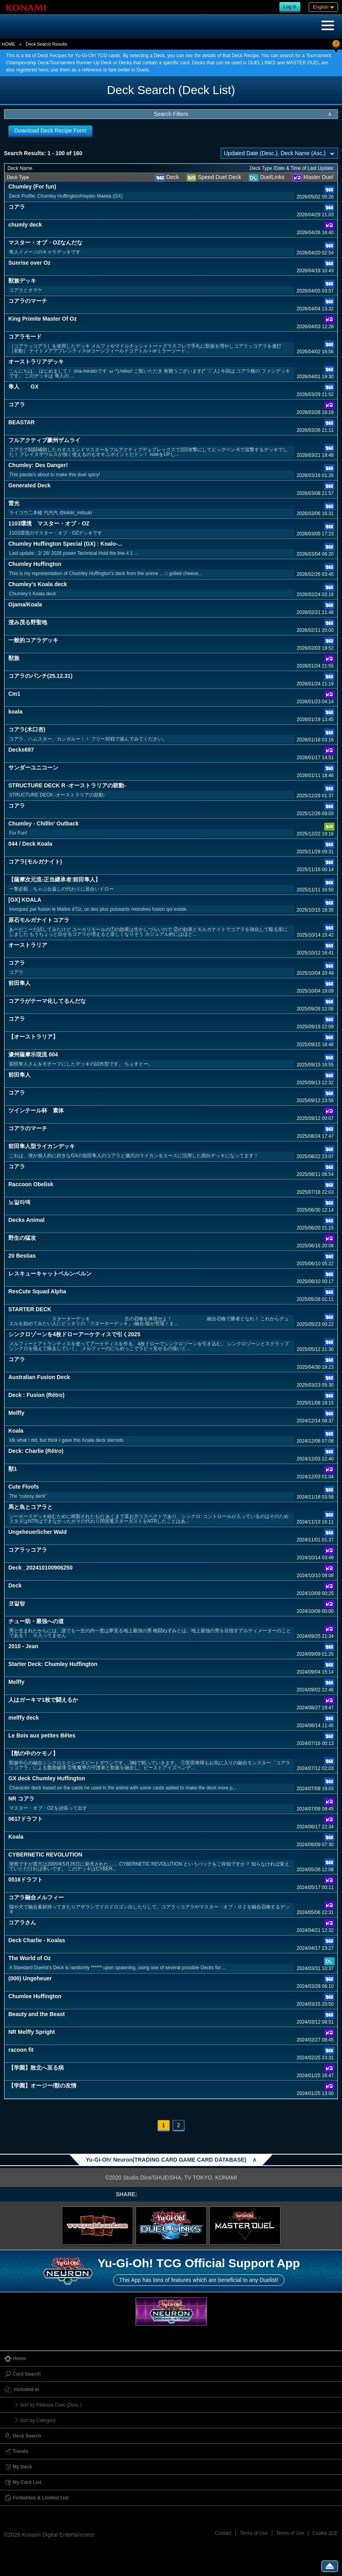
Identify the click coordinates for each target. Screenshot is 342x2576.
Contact (223, 2533)
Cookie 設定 (325, 2533)
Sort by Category (37, 2420)
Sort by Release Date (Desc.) (51, 2405)
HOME (8, 44)
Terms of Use (254, 2533)
